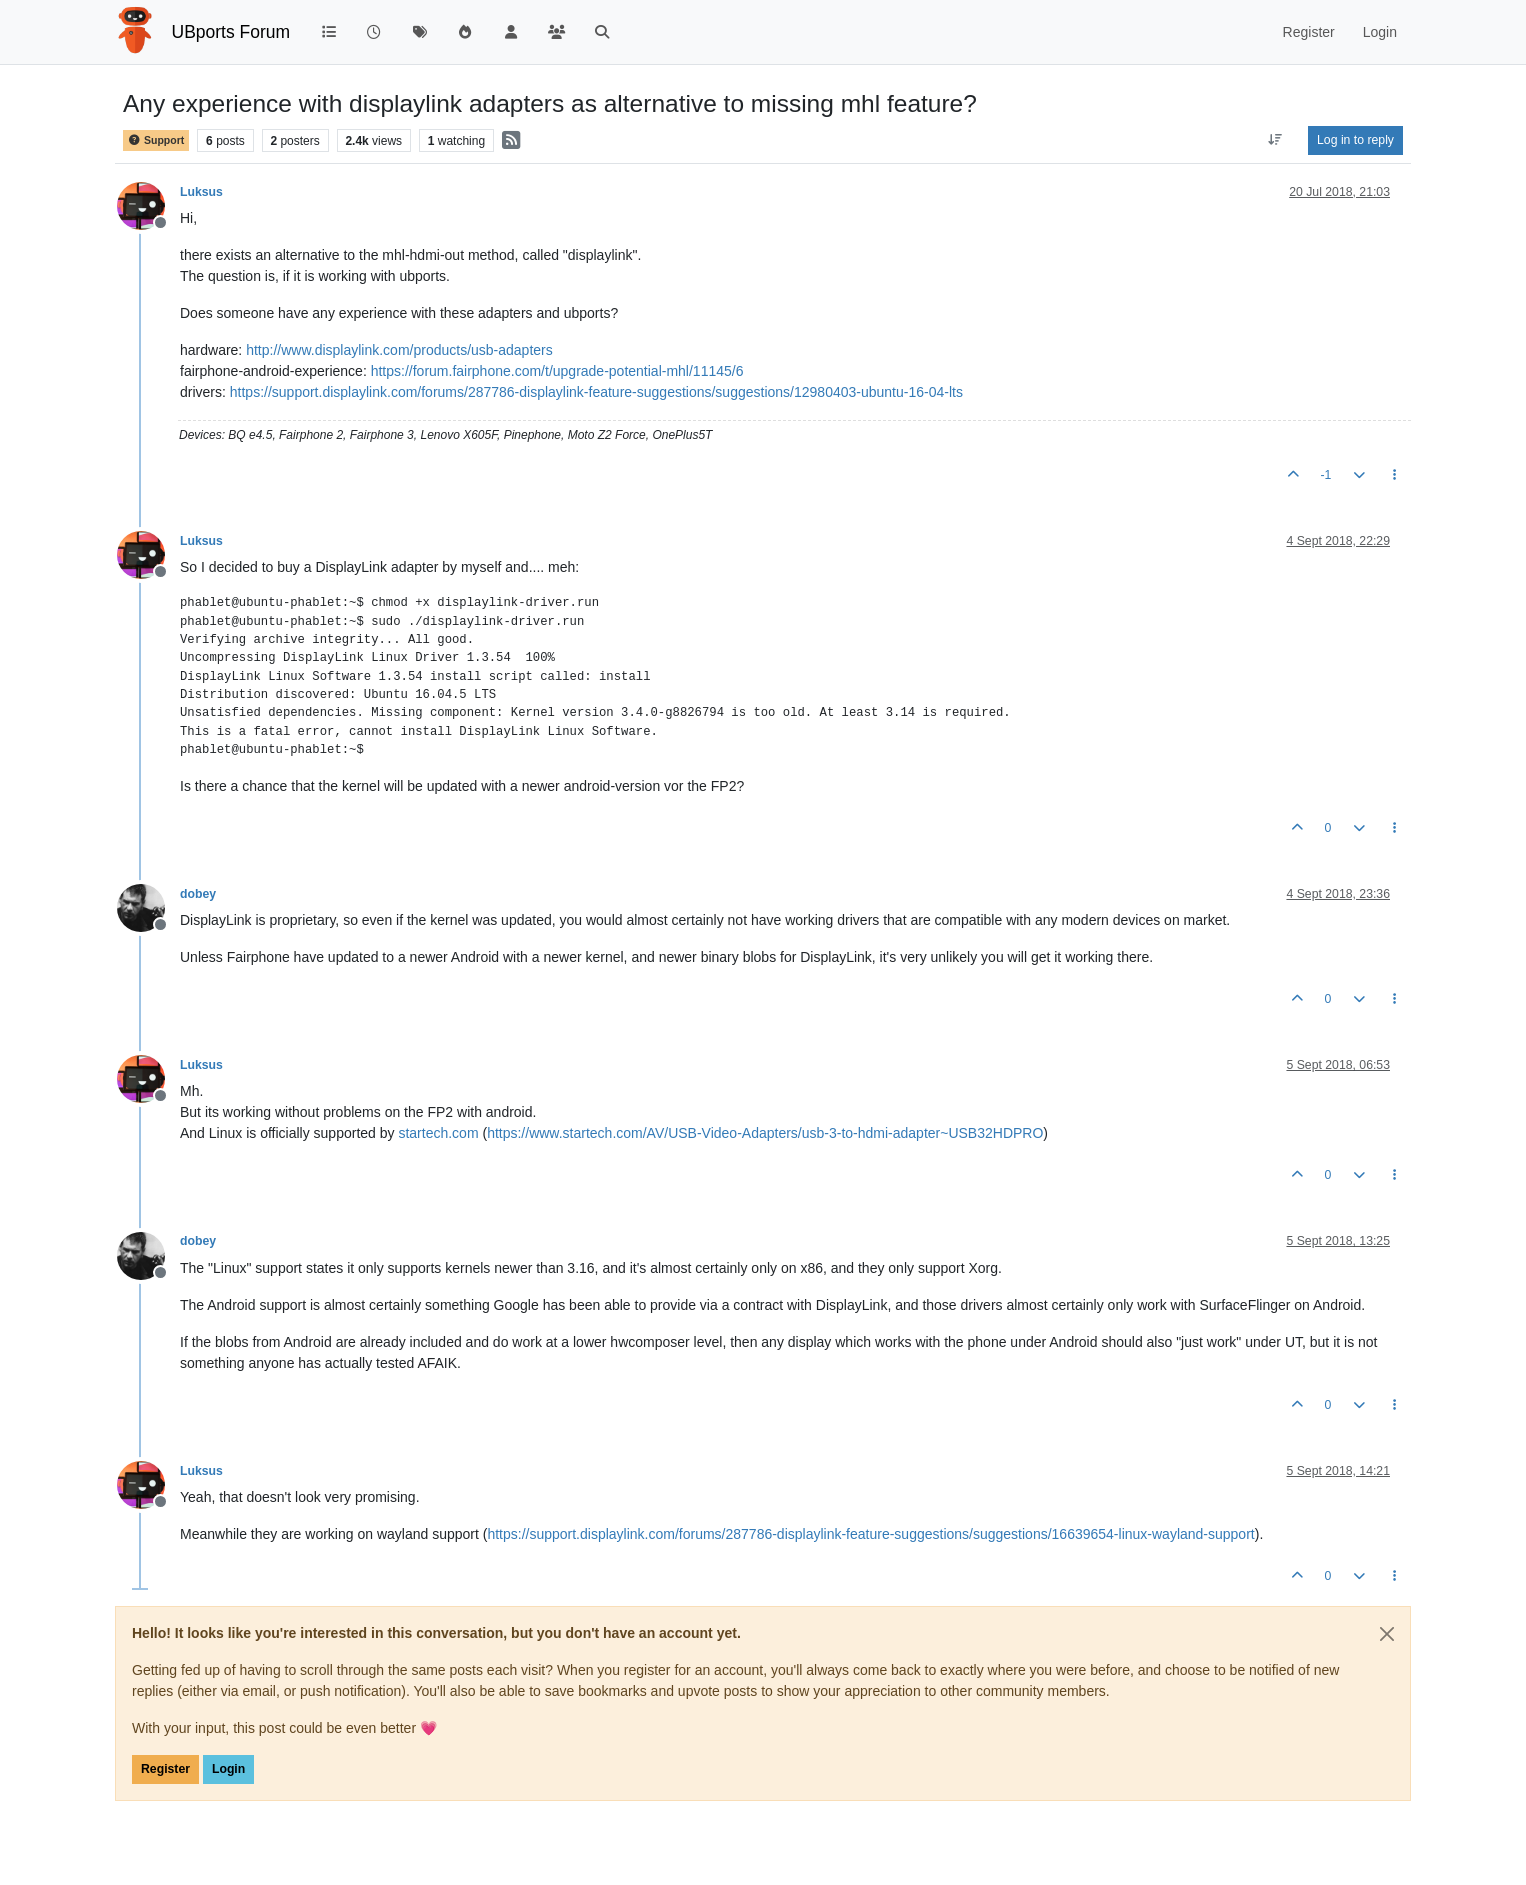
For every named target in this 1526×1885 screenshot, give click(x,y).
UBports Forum (231, 32)
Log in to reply (1355, 140)
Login (228, 1769)
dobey (198, 894)
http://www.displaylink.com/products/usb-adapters (399, 350)
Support (156, 140)
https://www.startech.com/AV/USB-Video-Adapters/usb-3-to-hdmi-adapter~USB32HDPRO (765, 1133)
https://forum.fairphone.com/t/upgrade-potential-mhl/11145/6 (557, 371)
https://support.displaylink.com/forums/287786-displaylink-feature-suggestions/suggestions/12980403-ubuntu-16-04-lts (596, 392)
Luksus (201, 192)
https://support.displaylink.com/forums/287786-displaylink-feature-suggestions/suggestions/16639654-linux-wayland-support (870, 1534)
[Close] (1387, 1634)
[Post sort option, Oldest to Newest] (1275, 140)
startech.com (438, 1133)
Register (165, 1769)
